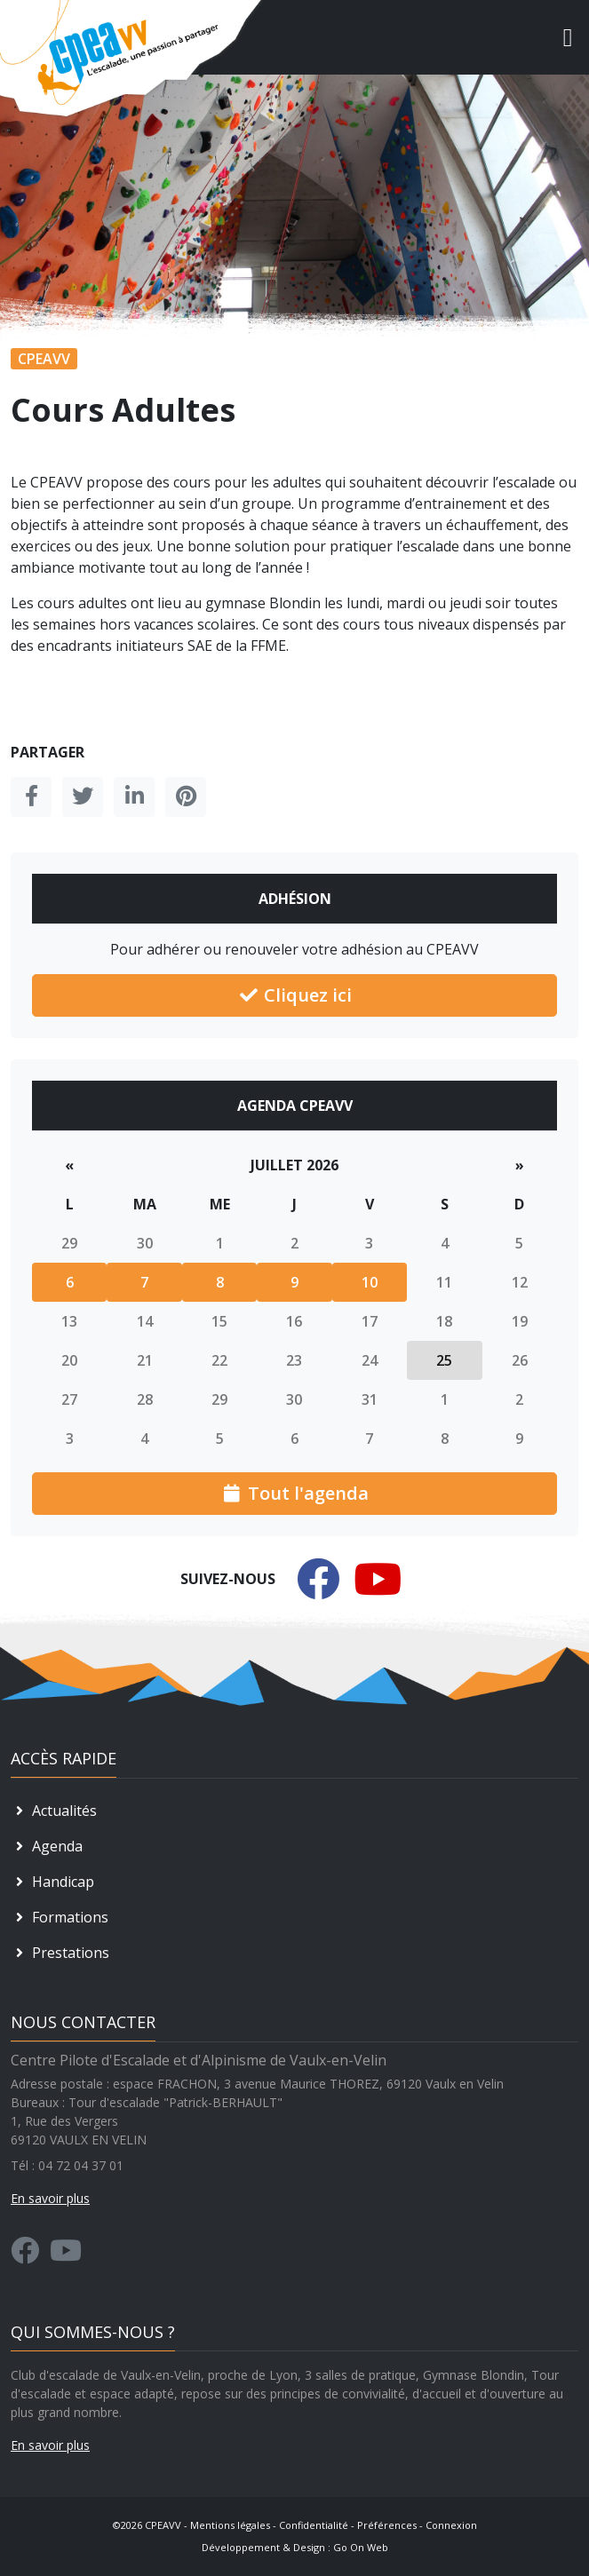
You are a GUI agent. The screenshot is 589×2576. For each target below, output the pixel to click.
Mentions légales (230, 2525)
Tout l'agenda (295, 1493)
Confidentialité (313, 2525)
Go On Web (360, 2547)
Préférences (387, 2525)
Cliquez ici (294, 995)
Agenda (47, 1846)
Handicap (52, 1881)
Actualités (54, 1810)
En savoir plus (50, 2445)
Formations (59, 1917)
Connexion (451, 2525)
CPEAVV (163, 2525)
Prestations (60, 1952)
